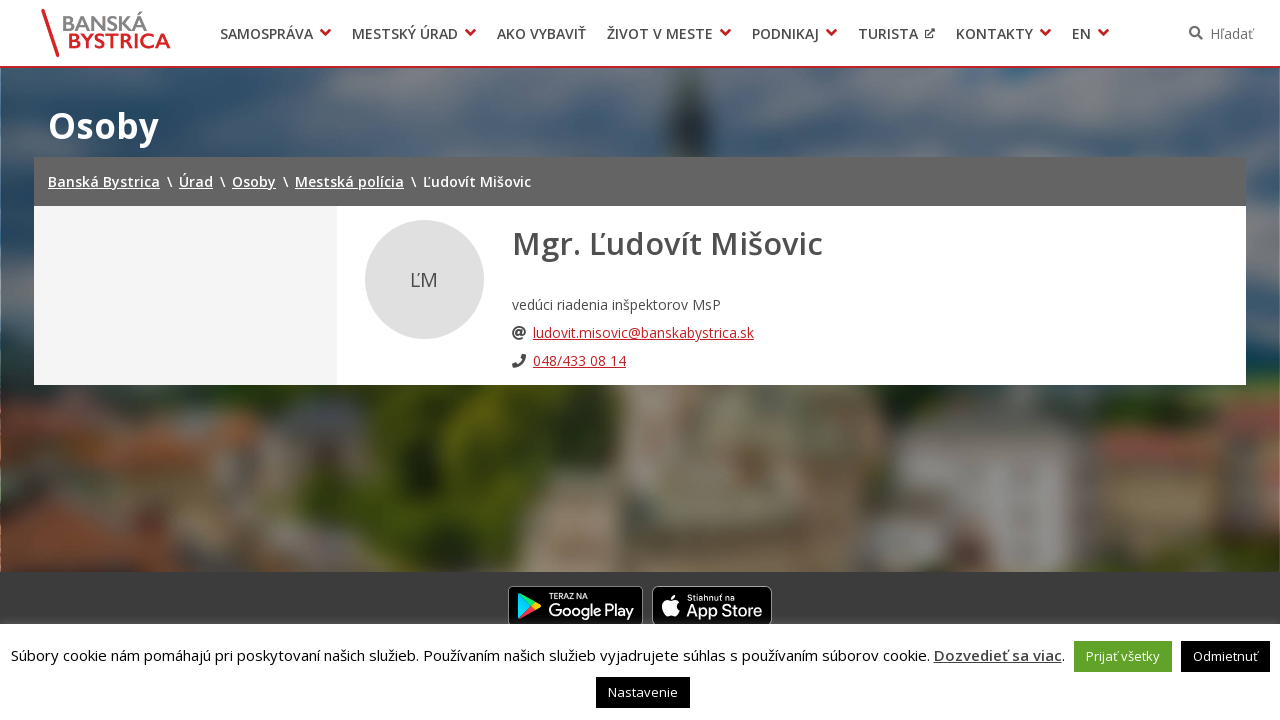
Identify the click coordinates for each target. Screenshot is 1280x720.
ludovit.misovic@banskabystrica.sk (643, 332)
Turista (888, 33)
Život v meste (660, 33)
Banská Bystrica (106, 33)
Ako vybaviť (541, 33)
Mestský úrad (405, 33)
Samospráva (266, 33)
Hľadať (1231, 33)
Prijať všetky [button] (1123, 656)
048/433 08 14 (579, 360)
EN (1081, 33)
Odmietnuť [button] (1225, 656)
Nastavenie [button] (643, 692)
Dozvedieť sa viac (998, 655)
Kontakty (994, 33)
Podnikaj (785, 33)
